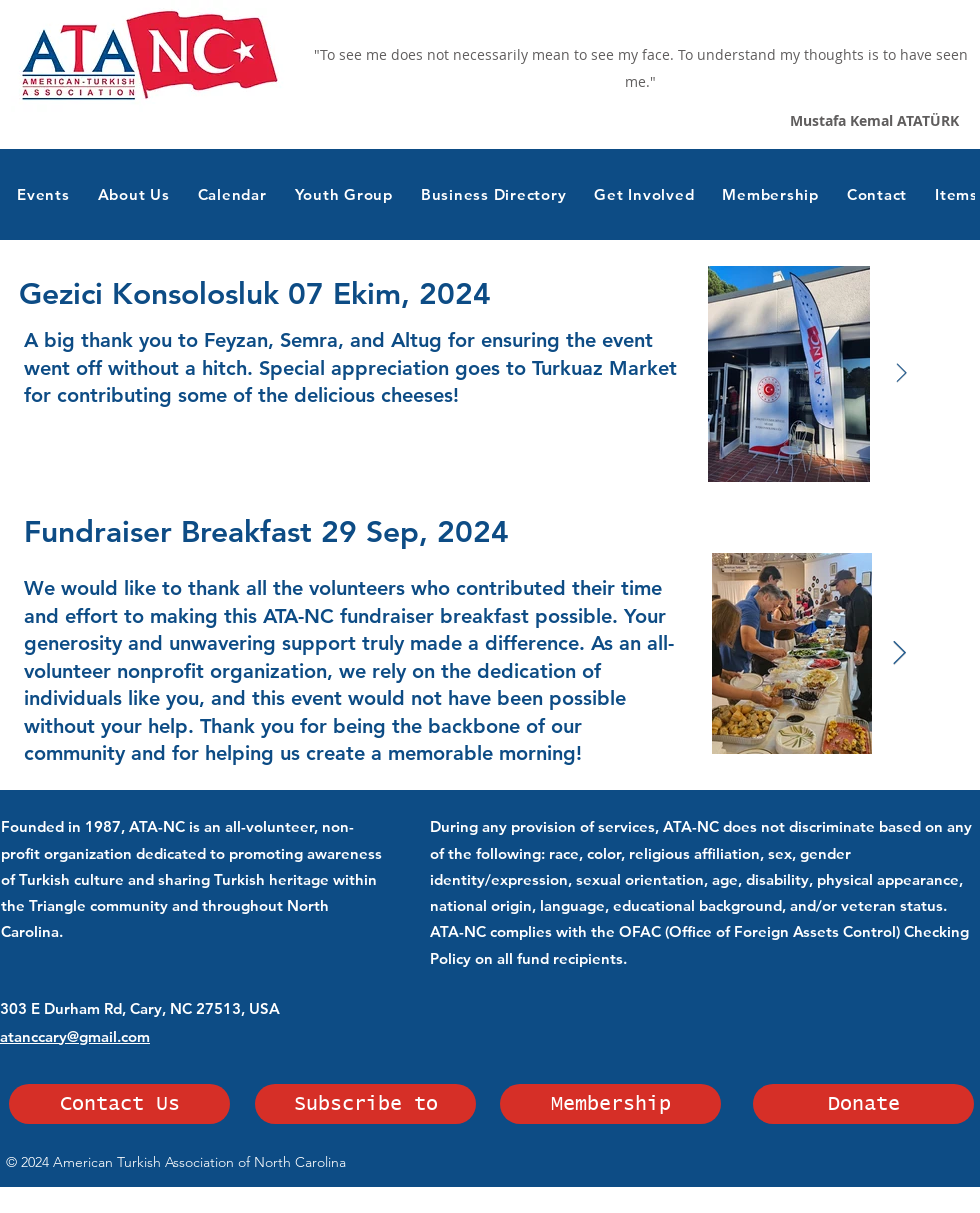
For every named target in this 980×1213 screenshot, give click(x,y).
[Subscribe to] (365, 1104)
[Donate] (863, 1104)
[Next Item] (901, 374)
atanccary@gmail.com (75, 1036)
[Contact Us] (119, 1104)
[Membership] (610, 1104)
